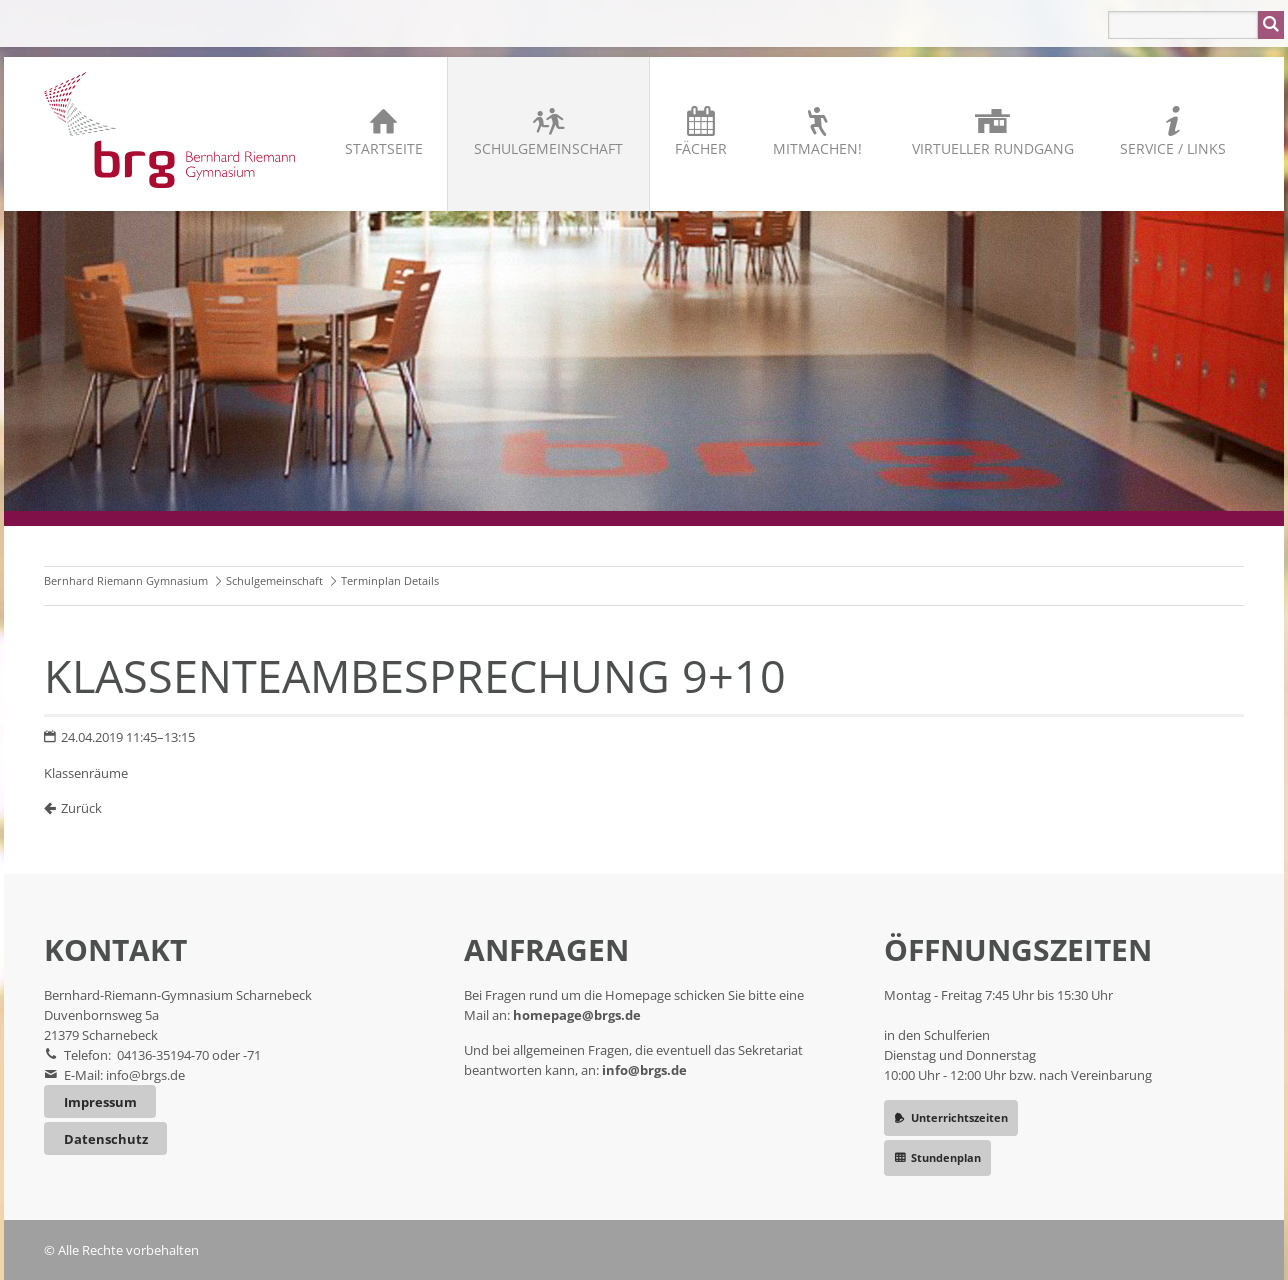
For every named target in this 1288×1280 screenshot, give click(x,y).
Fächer (701, 148)
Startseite (384, 148)
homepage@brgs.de (577, 1015)
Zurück (81, 808)
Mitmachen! (817, 148)
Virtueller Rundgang (993, 148)
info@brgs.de (145, 1075)
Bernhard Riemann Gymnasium (126, 580)
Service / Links (1173, 148)
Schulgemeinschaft (548, 148)
